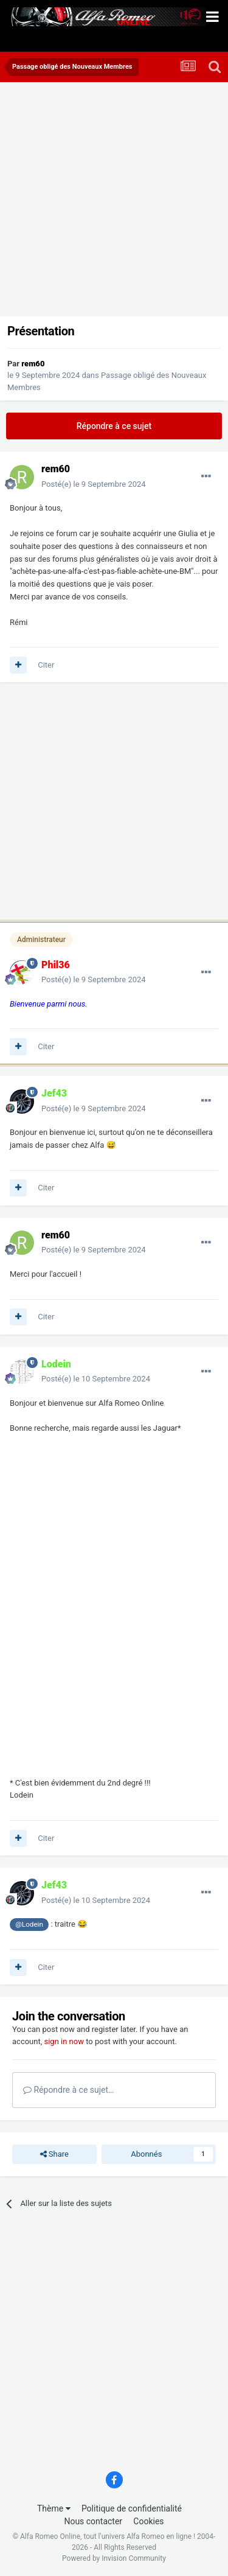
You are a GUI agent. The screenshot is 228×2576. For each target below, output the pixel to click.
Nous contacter (93, 2521)
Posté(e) (93, 484)
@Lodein (29, 1924)
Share (54, 2154)
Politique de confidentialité (131, 2508)
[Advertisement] (114, 202)
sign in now (64, 2041)
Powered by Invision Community (114, 2558)
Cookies (148, 2521)
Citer (46, 664)
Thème (54, 2508)
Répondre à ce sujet (114, 426)
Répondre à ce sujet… (68, 2090)
